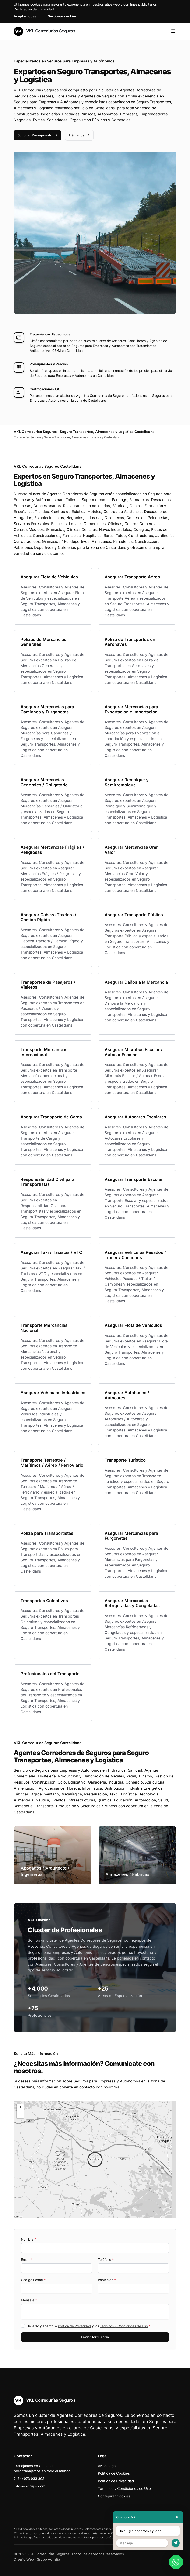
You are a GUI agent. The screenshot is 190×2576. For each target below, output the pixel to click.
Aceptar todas (25, 16)
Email (26, 2259)
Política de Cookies (114, 2473)
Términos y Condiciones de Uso (124, 2326)
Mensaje (29, 2300)
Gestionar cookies (62, 16)
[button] (95, 2159)
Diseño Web (24, 2559)
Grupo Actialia (48, 2559)
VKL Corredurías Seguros (44, 31)
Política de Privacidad (74, 2326)
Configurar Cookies (114, 2496)
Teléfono (106, 2259)
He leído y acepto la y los (88, 2326)
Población (107, 2280)
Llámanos (79, 135)
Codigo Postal (33, 2280)
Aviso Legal (107, 2466)
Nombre (28, 2239)
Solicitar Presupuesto (37, 135)
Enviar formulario (95, 2337)
